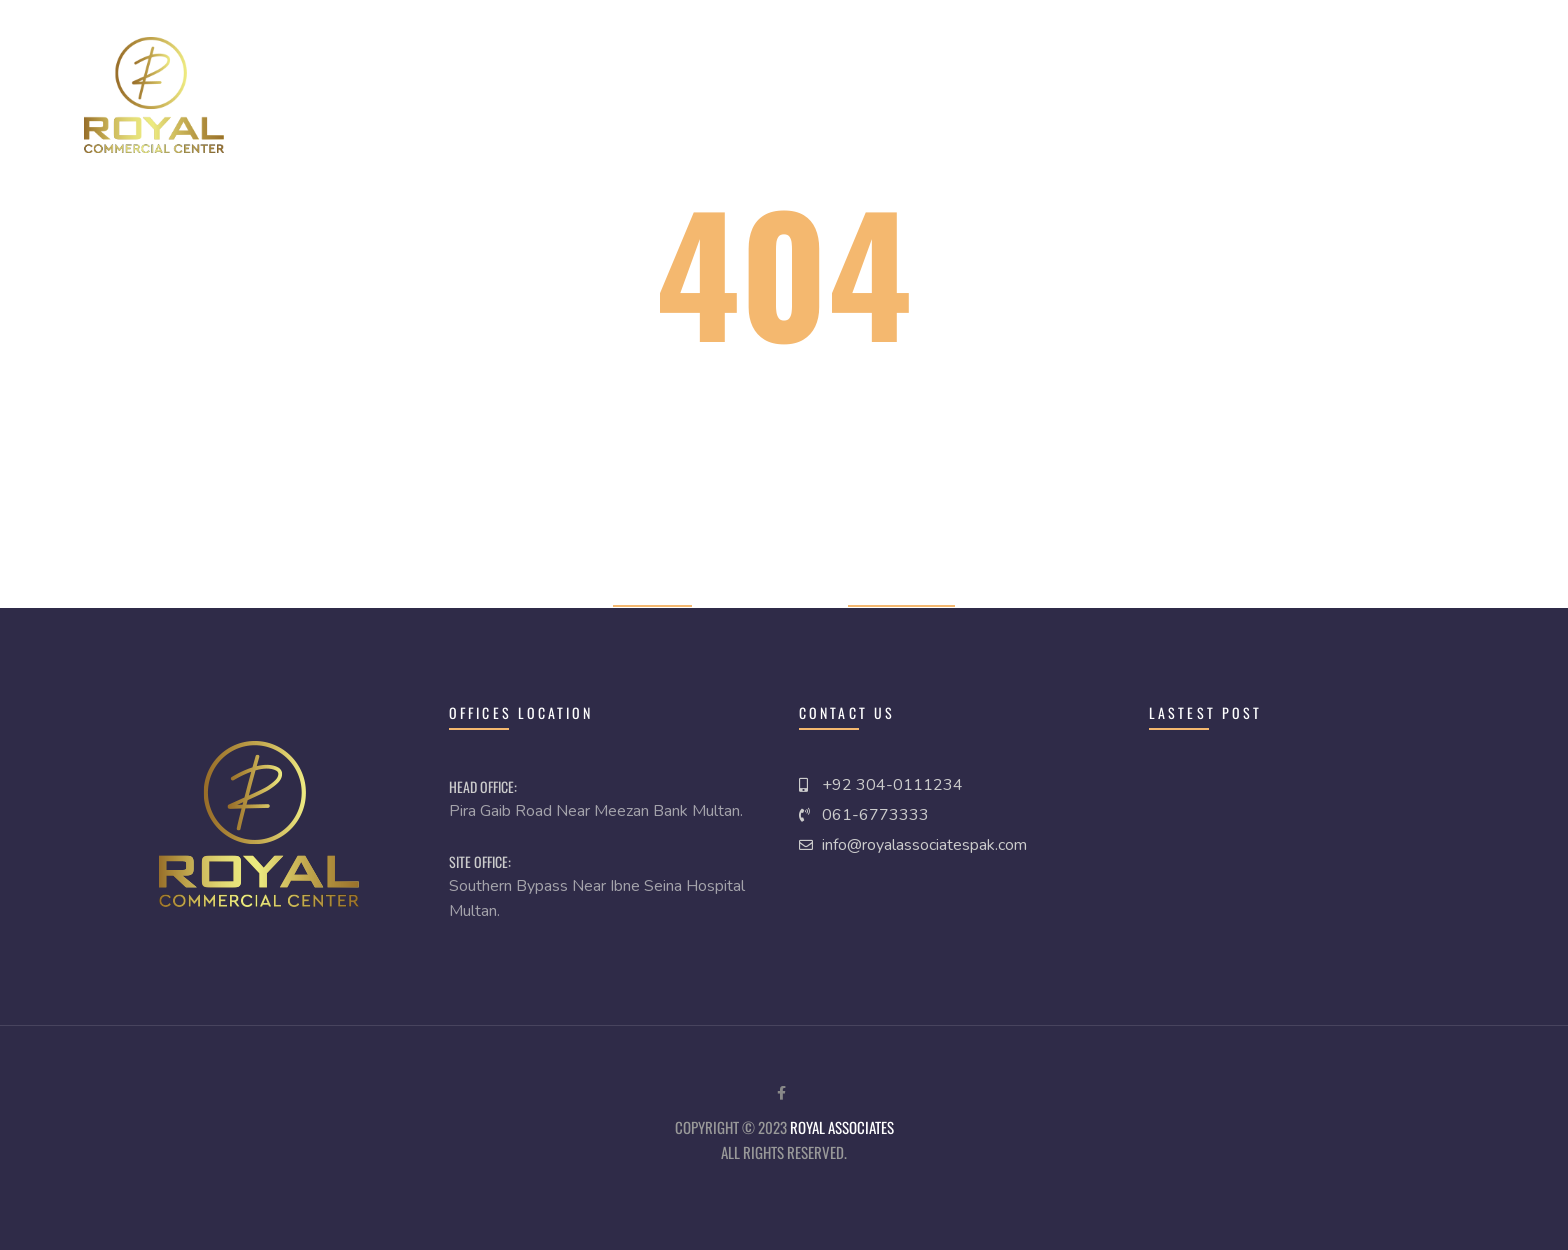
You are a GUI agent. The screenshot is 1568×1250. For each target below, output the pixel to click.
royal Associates (842, 1127)
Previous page (901, 592)
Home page (652, 592)
